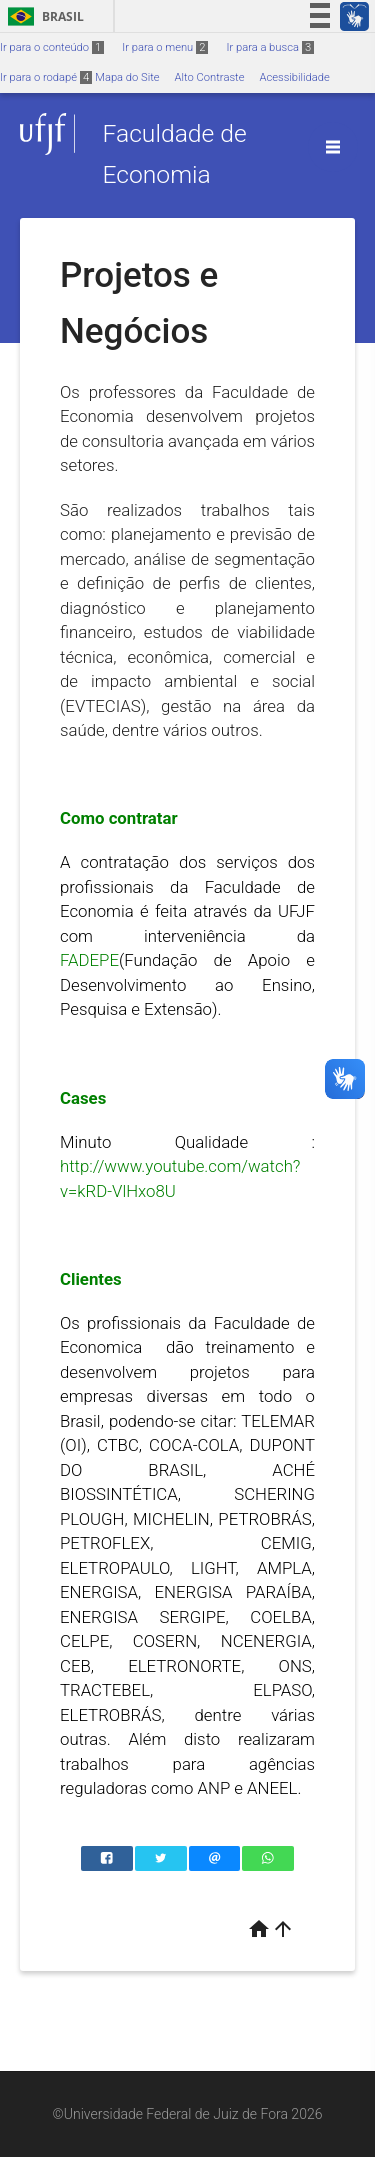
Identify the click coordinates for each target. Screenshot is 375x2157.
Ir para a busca (270, 47)
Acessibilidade (294, 77)
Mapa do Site (127, 77)
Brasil (42, 16)
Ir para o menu (165, 47)
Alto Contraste (210, 77)
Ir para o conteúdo (52, 47)
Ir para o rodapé (46, 77)
